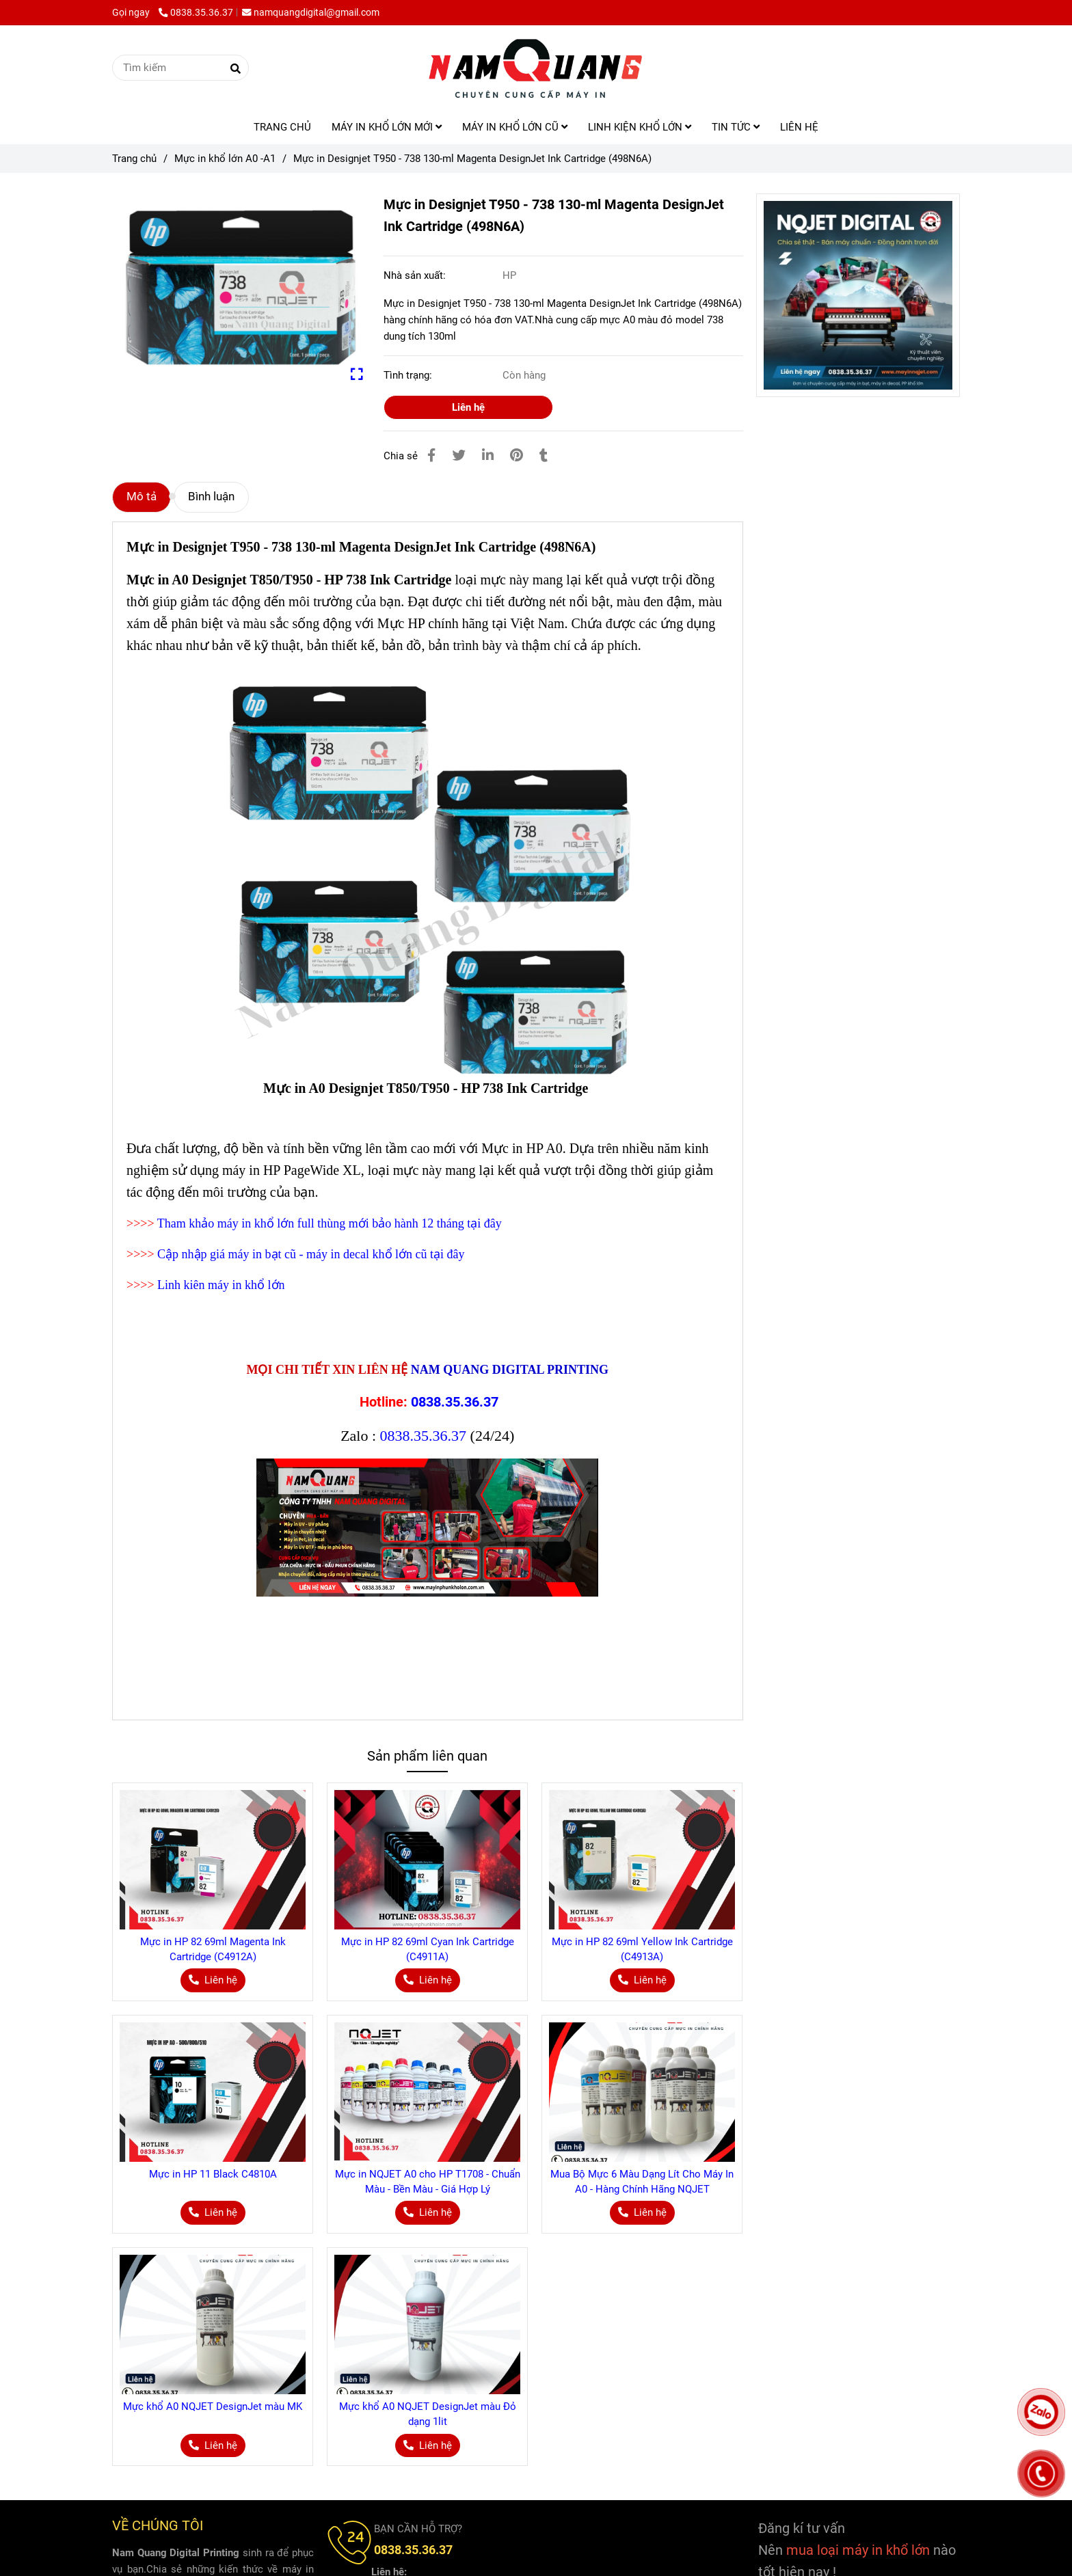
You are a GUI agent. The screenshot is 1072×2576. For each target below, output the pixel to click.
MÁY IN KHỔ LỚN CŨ (514, 127)
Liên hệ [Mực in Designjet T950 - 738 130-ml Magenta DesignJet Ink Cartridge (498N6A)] (468, 407)
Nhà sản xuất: (416, 275)
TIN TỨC (736, 127)
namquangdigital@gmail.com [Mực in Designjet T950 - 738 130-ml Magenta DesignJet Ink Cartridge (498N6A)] (310, 12)
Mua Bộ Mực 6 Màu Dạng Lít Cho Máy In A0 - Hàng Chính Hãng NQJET (642, 2181)
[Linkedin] (487, 455)
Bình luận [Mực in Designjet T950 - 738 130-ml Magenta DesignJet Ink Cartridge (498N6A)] (211, 496)
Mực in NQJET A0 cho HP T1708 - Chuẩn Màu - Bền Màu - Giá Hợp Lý (427, 2181)
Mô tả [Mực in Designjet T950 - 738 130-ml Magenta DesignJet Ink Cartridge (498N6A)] (141, 496)
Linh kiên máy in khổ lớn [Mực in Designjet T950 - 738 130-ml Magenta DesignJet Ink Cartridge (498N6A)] (220, 1285)
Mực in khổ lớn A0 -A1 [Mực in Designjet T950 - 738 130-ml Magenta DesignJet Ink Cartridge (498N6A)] (225, 158)
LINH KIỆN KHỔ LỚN (639, 127)
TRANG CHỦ (282, 127)
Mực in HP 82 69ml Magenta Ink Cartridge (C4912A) (213, 1949)
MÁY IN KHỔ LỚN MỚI (387, 127)
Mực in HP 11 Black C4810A (213, 2174)
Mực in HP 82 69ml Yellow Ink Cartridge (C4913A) (642, 1949)
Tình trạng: (409, 375)
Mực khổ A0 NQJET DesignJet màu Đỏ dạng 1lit (427, 2414)
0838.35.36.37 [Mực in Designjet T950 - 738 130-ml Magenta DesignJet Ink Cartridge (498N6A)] (196, 12)
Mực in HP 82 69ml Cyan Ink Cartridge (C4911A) (427, 1949)
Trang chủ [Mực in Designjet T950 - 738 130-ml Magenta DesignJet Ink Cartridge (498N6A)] (134, 158)
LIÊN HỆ (799, 127)
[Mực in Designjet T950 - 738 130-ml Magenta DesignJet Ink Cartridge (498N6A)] (535, 68)
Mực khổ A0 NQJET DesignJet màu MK (212, 2406)
